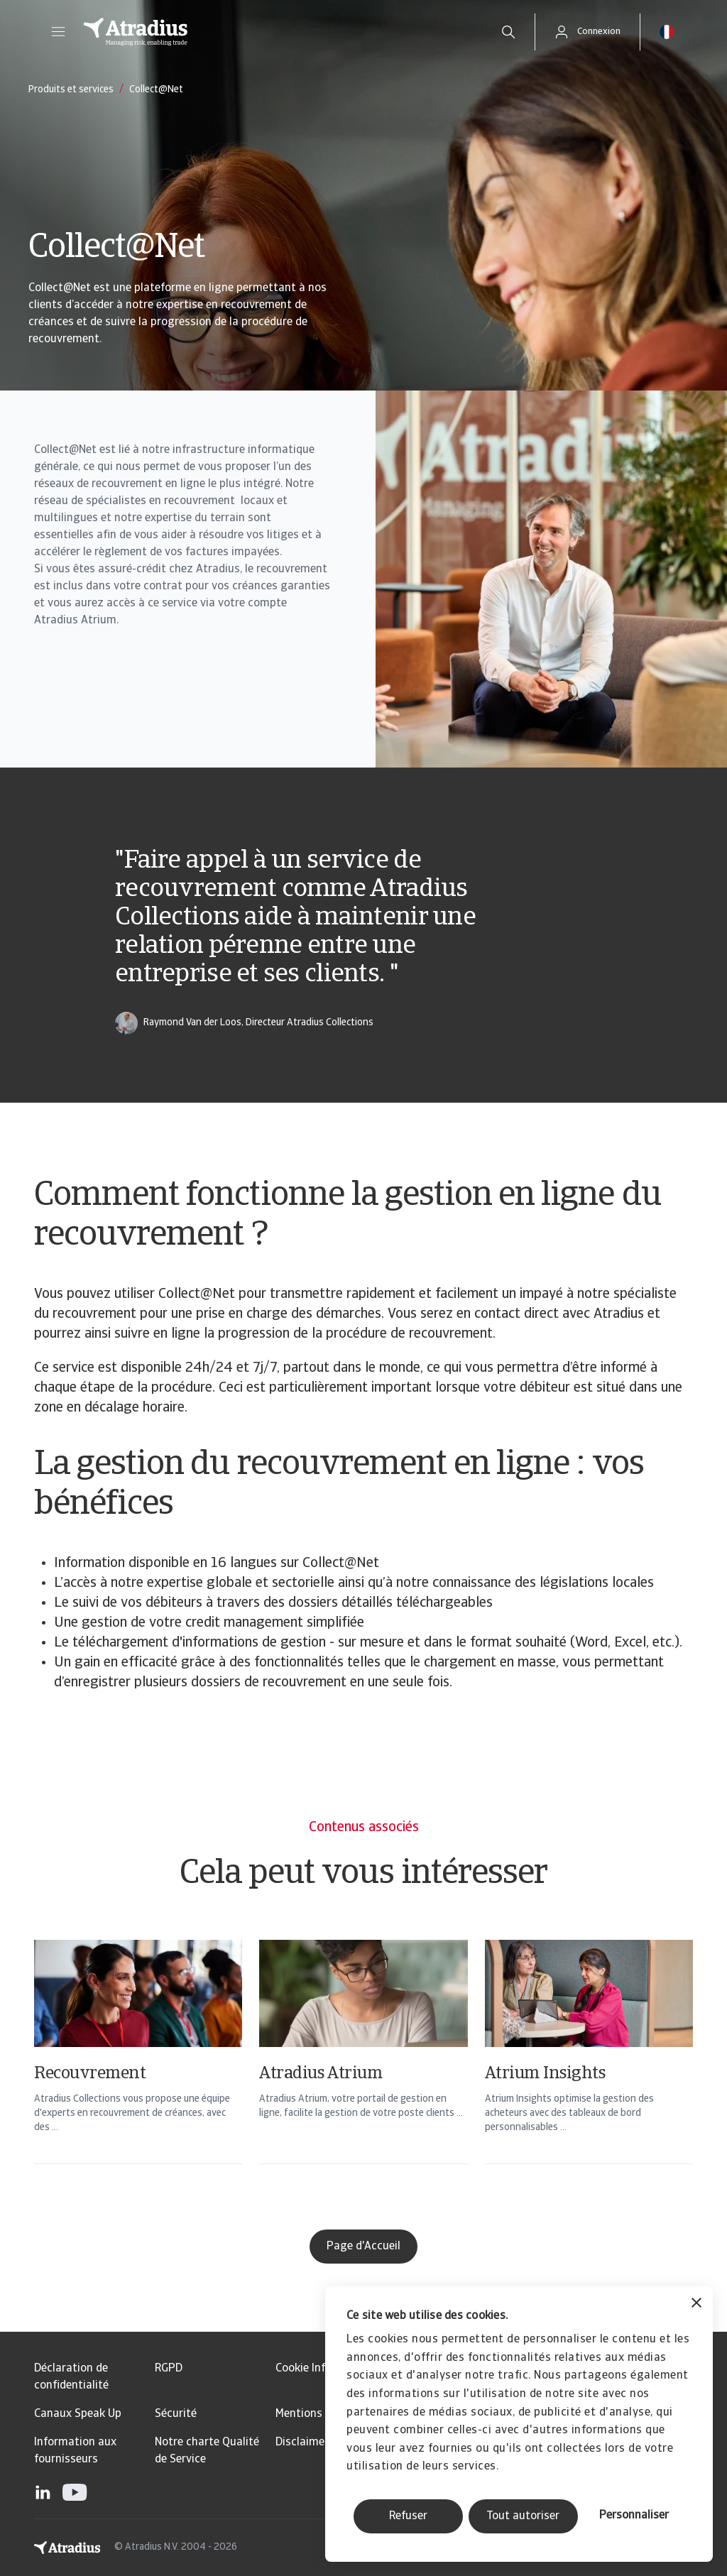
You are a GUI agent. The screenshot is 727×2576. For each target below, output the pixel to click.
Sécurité (176, 2414)
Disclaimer (302, 2442)
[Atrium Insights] (589, 2070)
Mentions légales (318, 2414)
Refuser (408, 2516)
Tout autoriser (522, 2516)
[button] (58, 32)
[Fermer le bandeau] (696, 2304)
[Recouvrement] (138, 2070)
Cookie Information (324, 2368)
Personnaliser (634, 2515)
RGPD (168, 2368)
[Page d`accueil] (276, 32)
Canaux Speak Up (77, 2414)
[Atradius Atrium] (363, 2070)
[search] (508, 32)
